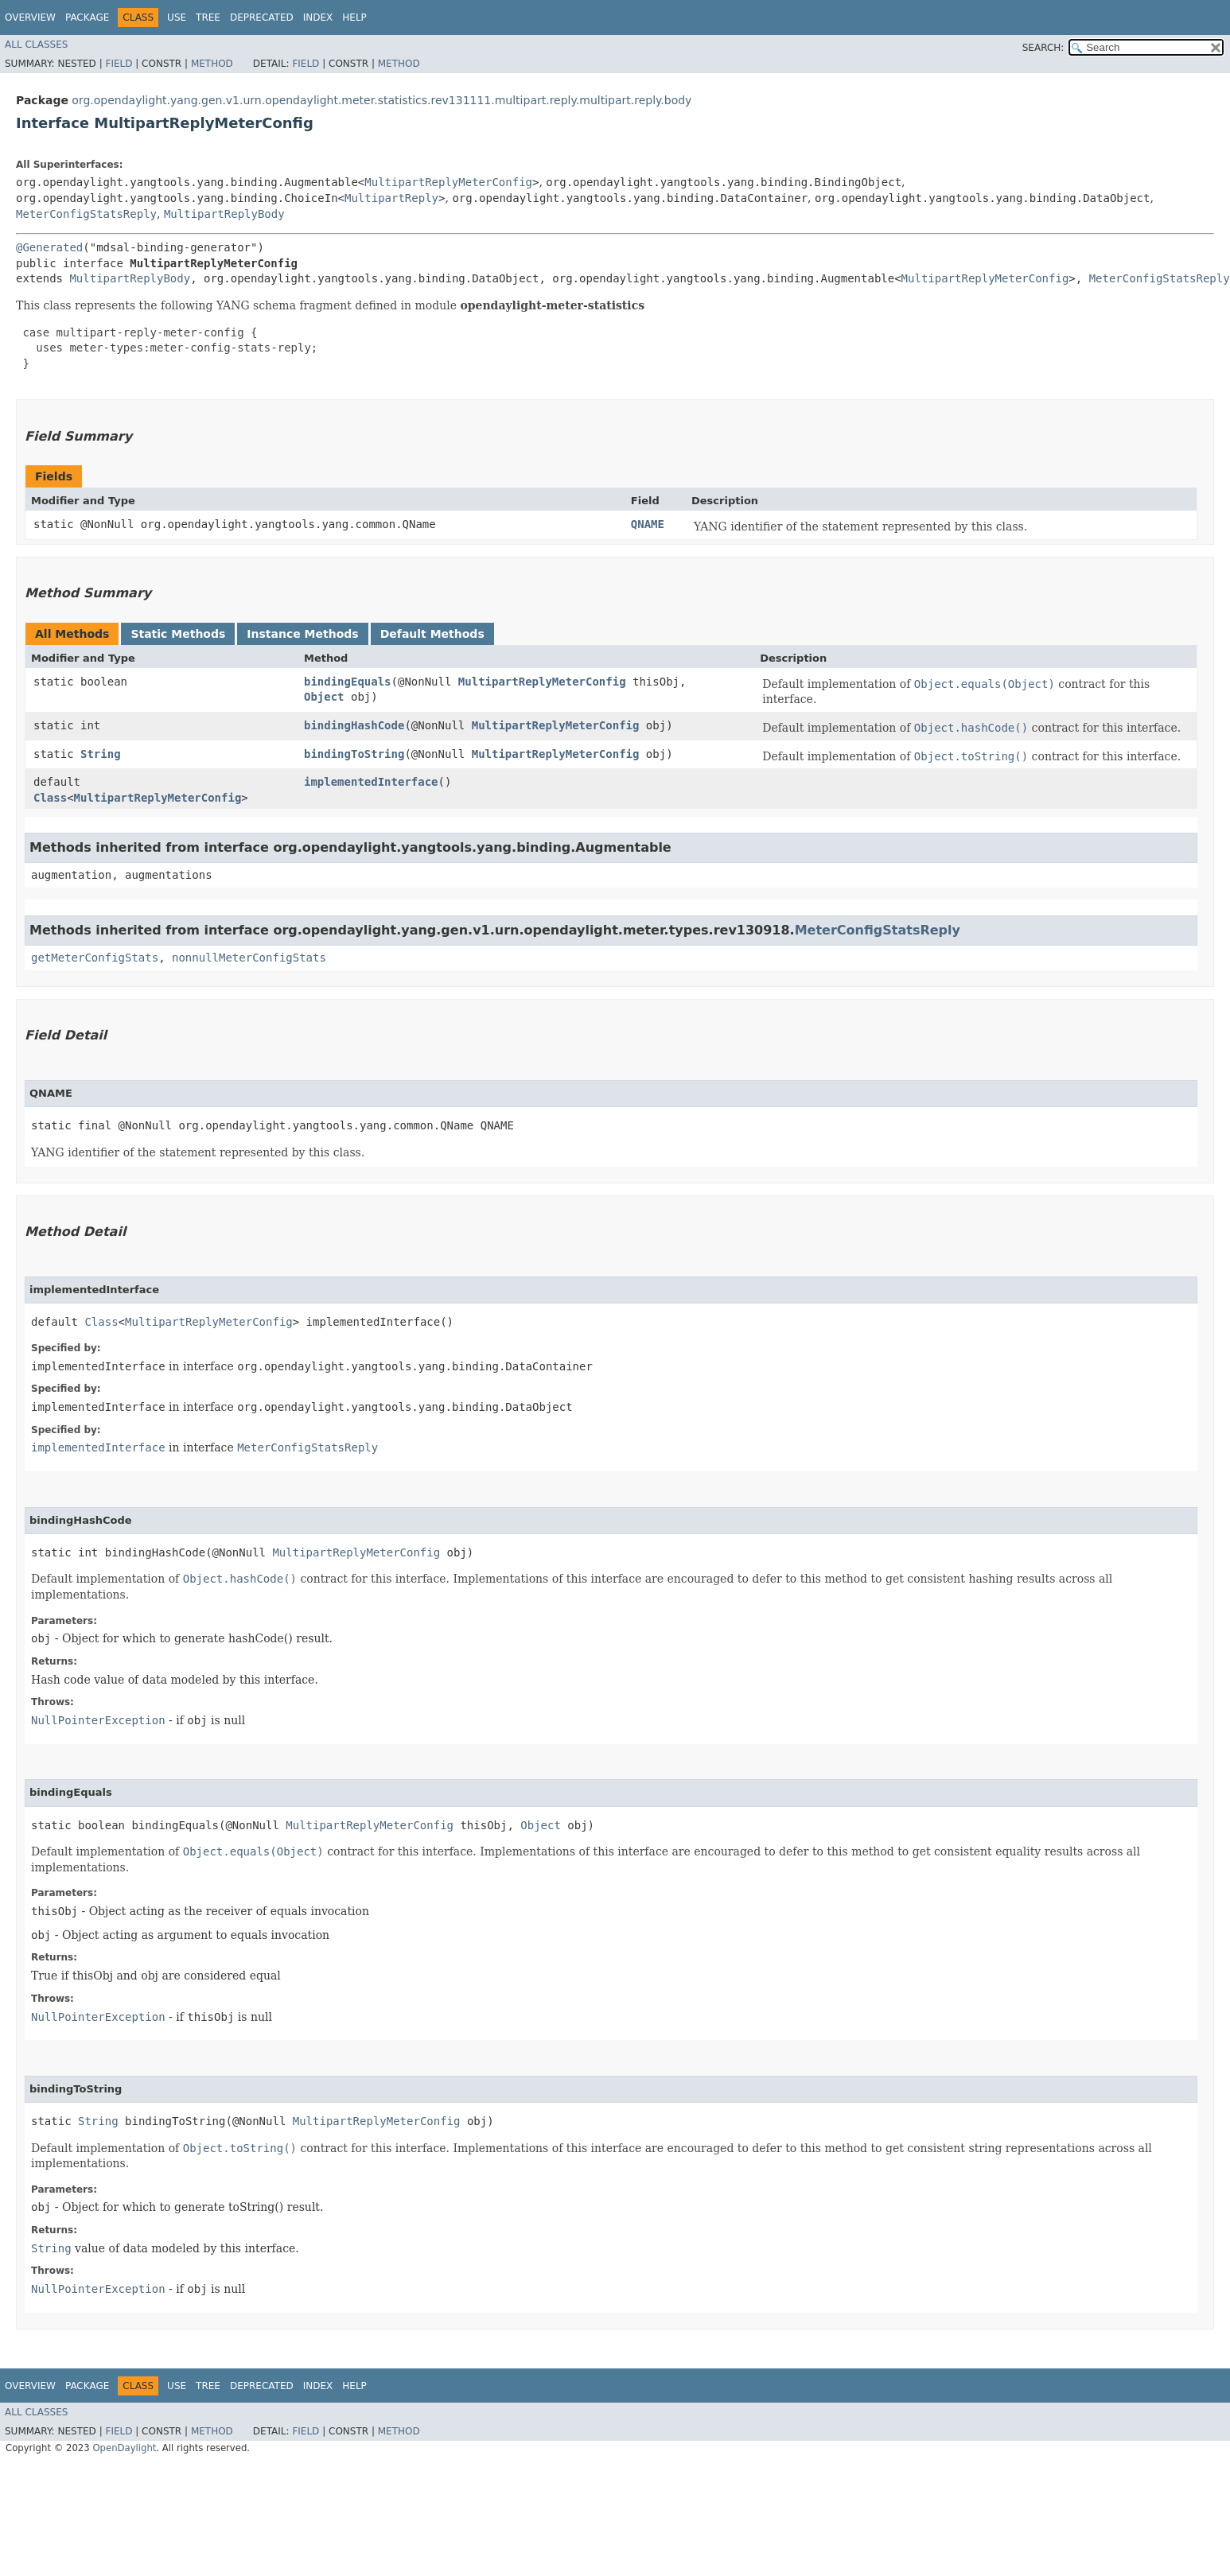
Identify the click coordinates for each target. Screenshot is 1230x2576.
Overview (30, 17)
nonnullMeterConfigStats (249, 957)
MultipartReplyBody (224, 214)
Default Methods (432, 633)
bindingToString (354, 754)
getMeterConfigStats (94, 957)
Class (50, 797)
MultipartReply (391, 198)
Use (176, 17)
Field (118, 63)
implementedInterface (371, 781)
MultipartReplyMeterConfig (448, 182)
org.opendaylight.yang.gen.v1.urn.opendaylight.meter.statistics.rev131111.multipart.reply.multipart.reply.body (381, 100)
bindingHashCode (354, 725)
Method (212, 63)
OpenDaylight (124, 2448)
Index (318, 17)
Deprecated (262, 17)
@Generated (49, 247)
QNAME (647, 524)
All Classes (36, 44)
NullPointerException (98, 1720)
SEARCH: (1043, 47)
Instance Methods (302, 633)
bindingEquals (347, 681)
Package (87, 17)
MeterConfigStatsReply (86, 214)
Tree (208, 17)
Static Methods (177, 633)
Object (324, 696)
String (100, 754)
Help (354, 17)
